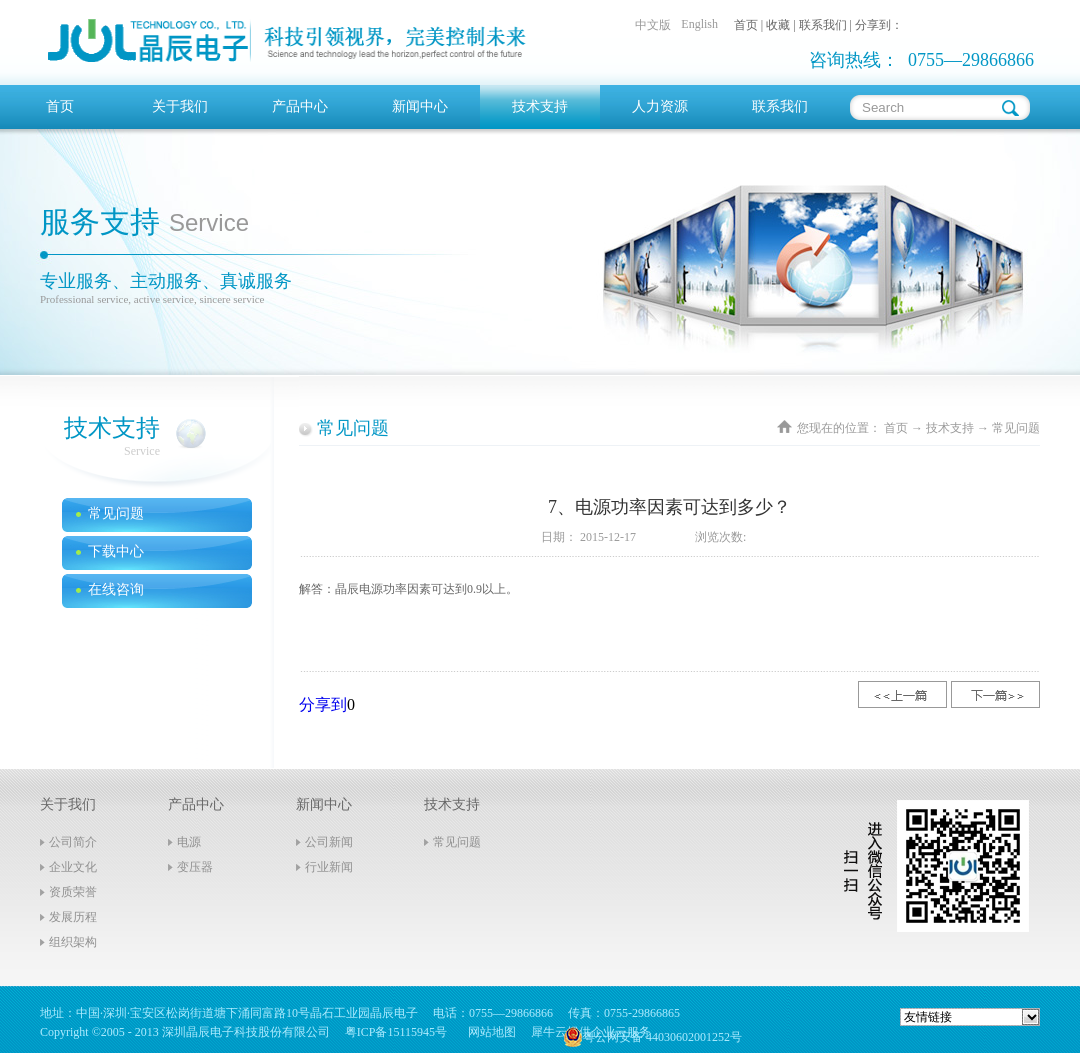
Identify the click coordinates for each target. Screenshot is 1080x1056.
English (699, 24)
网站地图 (489, 1032)
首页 (60, 106)
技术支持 (950, 428)
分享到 (323, 704)
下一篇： (995, 694)
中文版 (653, 25)
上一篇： (902, 694)
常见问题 (1016, 428)
